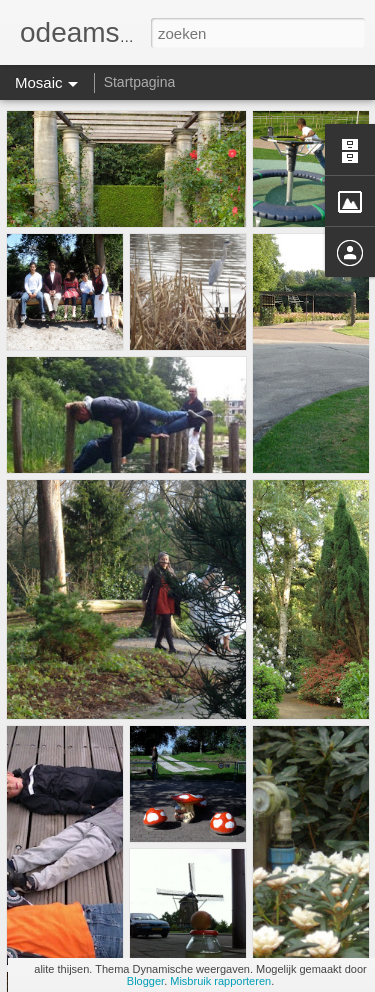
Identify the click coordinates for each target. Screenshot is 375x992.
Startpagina (140, 82)
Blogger (145, 981)
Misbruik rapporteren (220, 981)
